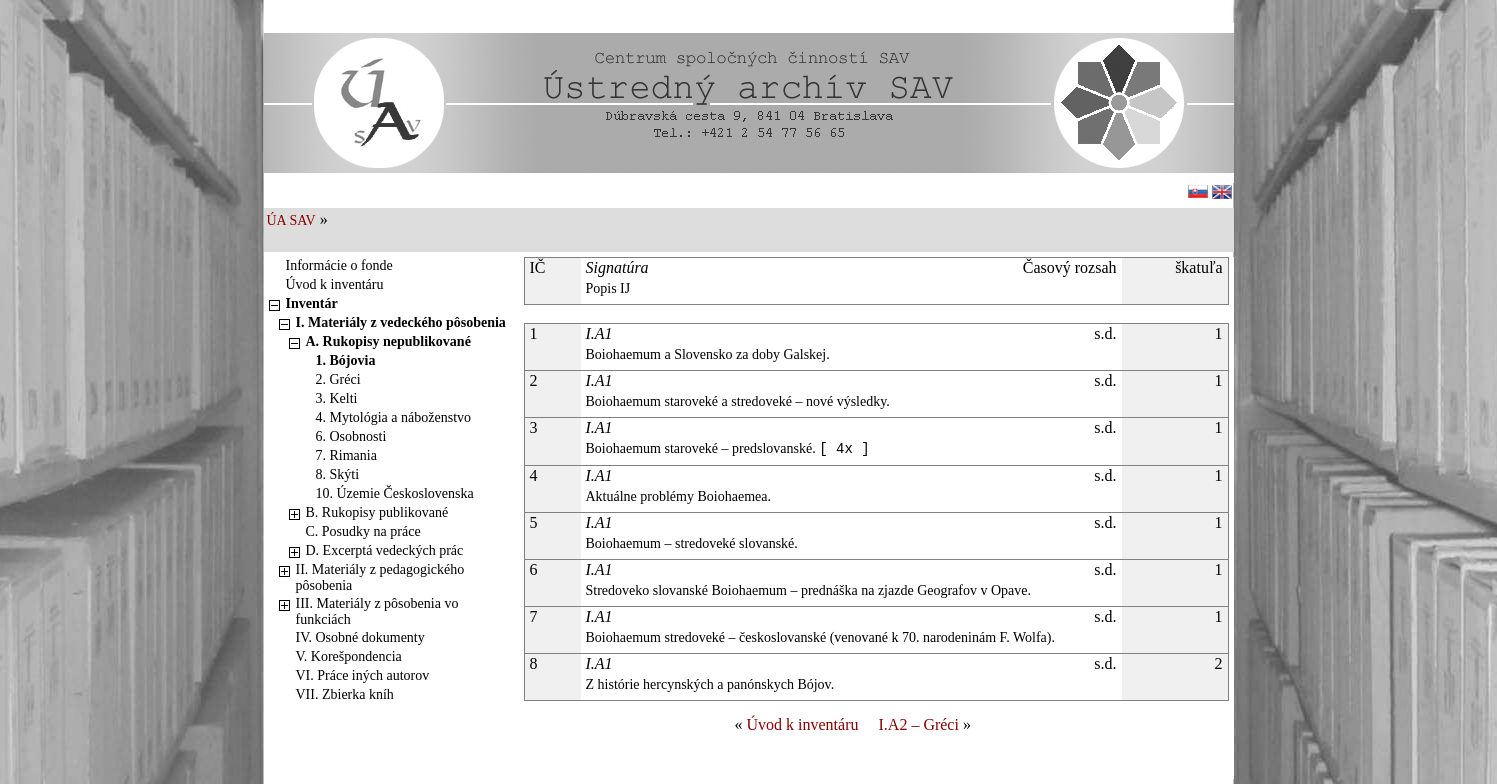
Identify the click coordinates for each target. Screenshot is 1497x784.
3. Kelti (337, 398)
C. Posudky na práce (363, 531)
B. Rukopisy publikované (377, 512)
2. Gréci (338, 379)
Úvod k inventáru (335, 284)
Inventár (312, 303)
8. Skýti (338, 474)
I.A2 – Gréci (919, 724)
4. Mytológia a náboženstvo (394, 417)
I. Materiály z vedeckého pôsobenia (401, 322)
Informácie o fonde (339, 265)
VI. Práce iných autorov (363, 675)
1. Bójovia (346, 360)
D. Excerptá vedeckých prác (385, 550)
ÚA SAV (291, 220)
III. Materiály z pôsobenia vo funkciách (377, 611)
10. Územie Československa (395, 493)
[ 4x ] (844, 449)
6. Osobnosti (351, 436)
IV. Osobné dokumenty (360, 637)
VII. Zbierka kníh (345, 694)
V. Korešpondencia (349, 656)
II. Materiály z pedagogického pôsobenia (380, 577)
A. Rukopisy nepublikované (388, 341)
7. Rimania (346, 455)
